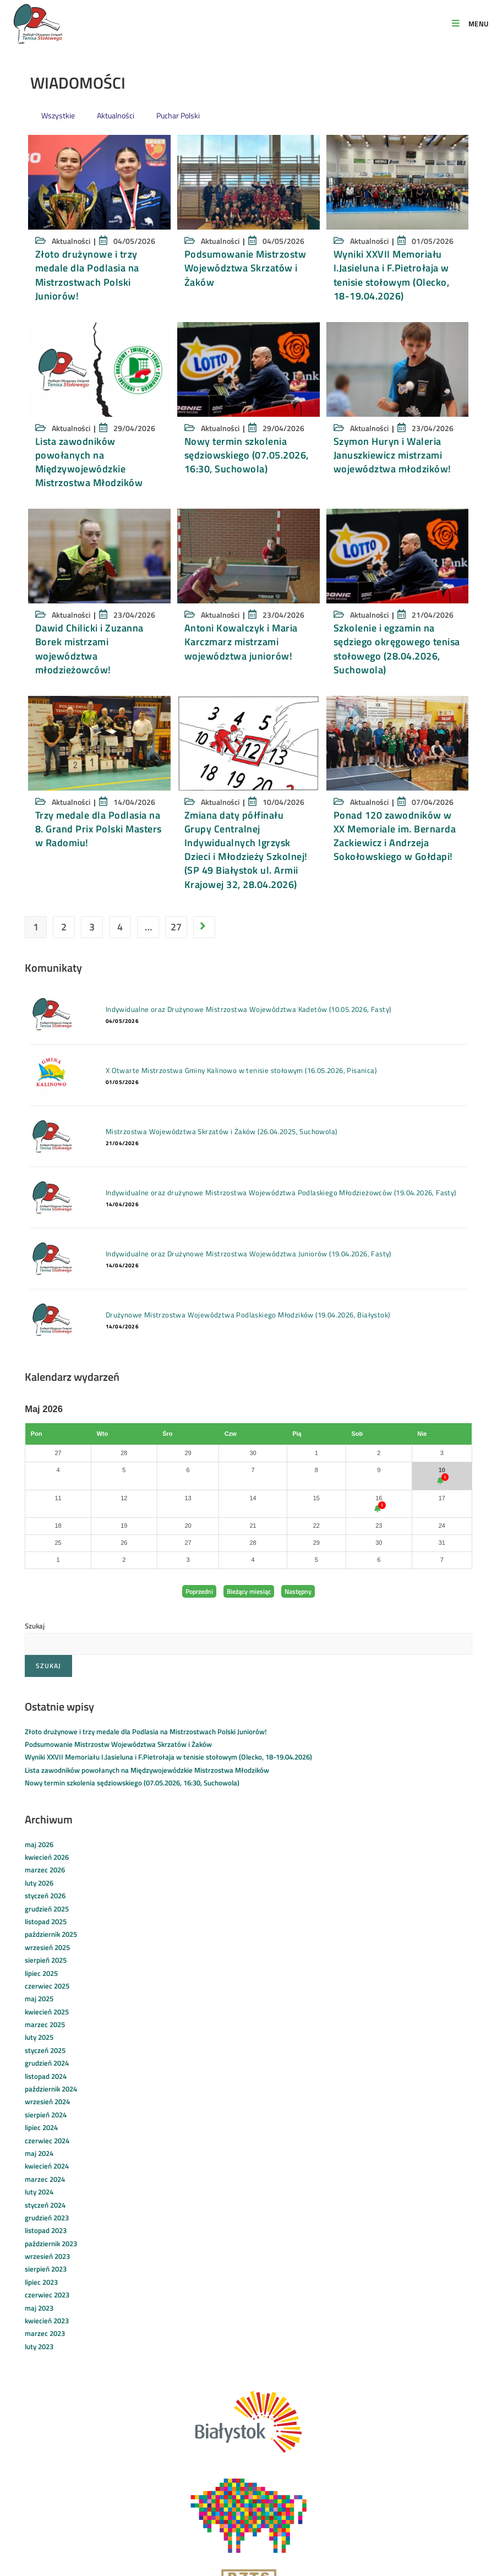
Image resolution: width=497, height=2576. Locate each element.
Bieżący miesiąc (249, 1591)
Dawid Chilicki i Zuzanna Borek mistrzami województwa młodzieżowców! (89, 648)
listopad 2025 (46, 1921)
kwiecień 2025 (47, 2011)
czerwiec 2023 (47, 2294)
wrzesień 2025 (47, 1947)
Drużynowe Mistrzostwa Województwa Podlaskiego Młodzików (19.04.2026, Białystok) (241, 1314)
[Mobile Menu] (470, 23)
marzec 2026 (45, 1869)
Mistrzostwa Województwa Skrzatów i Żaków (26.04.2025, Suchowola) (214, 1131)
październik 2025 (51, 1934)
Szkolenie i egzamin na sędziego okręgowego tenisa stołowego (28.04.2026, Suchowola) (397, 648)
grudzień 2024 (47, 2062)
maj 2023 (39, 2307)
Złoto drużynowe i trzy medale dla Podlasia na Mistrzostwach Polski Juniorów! (87, 275)
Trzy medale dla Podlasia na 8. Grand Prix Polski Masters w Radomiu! (98, 829)
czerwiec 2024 (47, 2140)
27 (176, 926)
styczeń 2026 (45, 1895)
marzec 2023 (45, 2333)
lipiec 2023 (41, 2282)
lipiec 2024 (41, 2127)
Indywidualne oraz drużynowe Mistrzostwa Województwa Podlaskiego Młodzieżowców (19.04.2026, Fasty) (274, 1192)
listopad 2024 (46, 2076)
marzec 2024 (45, 2179)
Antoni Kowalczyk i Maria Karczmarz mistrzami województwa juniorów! (241, 641)
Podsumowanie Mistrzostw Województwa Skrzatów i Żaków (245, 268)
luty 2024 (39, 2191)
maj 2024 (39, 2153)
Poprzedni (199, 1591)
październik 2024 (51, 2088)
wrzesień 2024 (47, 2101)
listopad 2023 (46, 2230)
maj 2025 (39, 1998)
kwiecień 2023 (47, 2320)
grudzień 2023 (47, 2217)
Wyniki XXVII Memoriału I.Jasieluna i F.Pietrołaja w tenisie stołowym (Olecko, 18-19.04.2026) (392, 275)
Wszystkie (58, 115)
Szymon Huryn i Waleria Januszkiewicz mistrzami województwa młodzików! (392, 455)
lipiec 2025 (41, 1973)
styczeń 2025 (45, 2050)
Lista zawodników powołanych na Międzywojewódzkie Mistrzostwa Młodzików (89, 462)
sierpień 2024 (46, 2114)
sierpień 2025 (46, 1959)
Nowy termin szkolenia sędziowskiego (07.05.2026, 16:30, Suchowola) (246, 455)
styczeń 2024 (45, 2204)
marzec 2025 (45, 2024)
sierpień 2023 (46, 2268)
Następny (298, 1591)
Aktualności (115, 115)
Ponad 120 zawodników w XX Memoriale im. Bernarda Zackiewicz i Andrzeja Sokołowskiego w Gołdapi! (395, 836)
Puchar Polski (178, 115)
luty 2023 (39, 2346)
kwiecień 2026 (47, 1856)
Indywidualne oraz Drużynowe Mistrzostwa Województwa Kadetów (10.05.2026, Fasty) (241, 1009)
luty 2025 (39, 2037)
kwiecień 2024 (47, 2165)
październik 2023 (51, 2243)
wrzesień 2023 (47, 2256)
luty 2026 (39, 1882)
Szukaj (35, 1625)
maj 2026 (39, 1844)
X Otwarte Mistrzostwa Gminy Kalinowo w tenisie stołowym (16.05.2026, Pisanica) (234, 1070)
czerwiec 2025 (47, 1985)
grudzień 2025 (47, 1908)
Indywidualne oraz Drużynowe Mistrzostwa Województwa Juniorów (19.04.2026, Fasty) (241, 1253)
